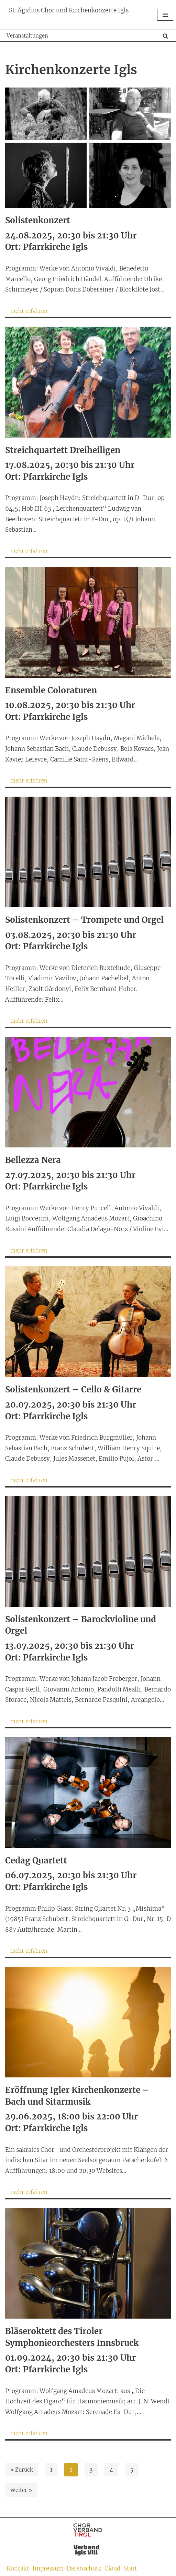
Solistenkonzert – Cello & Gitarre (73, 1389)
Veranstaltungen (27, 35)
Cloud (112, 2568)
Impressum (48, 2568)
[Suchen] (165, 36)
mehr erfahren (26, 312)
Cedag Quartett (36, 1860)
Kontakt (18, 2568)
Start (130, 2568)
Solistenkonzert (37, 220)
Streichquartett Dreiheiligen (62, 450)
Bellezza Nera (33, 1160)
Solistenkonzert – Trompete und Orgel (84, 919)
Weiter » (21, 2490)
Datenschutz (84, 2568)
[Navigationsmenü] (165, 15)
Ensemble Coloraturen (51, 690)
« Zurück (21, 2469)
